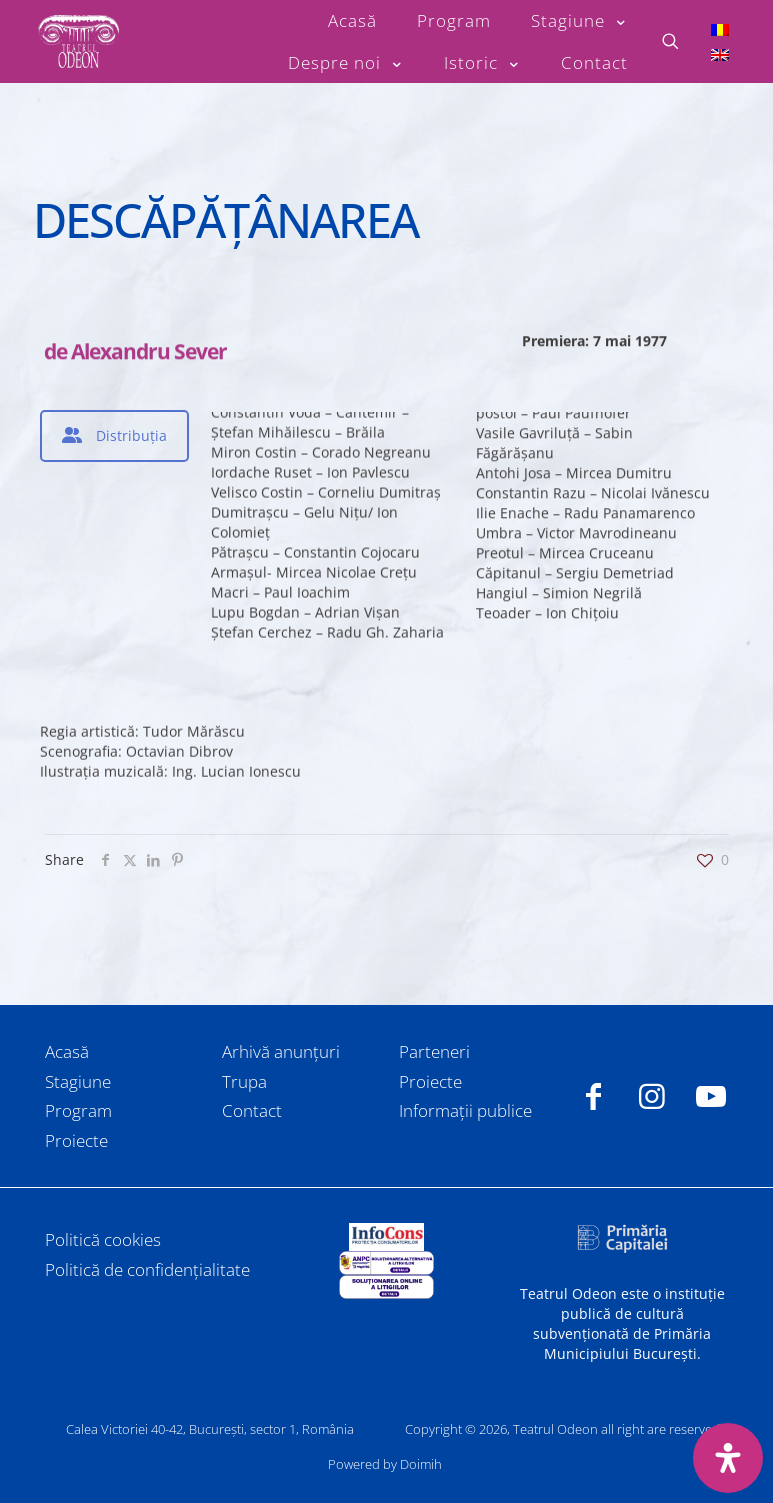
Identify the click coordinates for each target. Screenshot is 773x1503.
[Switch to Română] (720, 28)
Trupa (244, 1081)
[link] (386, 1237)
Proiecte (76, 1140)
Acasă (67, 1051)
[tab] (114, 436)
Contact (252, 1110)
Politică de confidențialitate (147, 1269)
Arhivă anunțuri (281, 1051)
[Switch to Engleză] (720, 54)
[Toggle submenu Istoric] (482, 63)
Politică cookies (103, 1239)
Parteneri (434, 1051)
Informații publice (465, 1110)
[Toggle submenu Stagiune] (579, 21)
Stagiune (78, 1081)
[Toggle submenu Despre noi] (346, 63)
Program (78, 1110)
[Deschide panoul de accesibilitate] (728, 1458)
